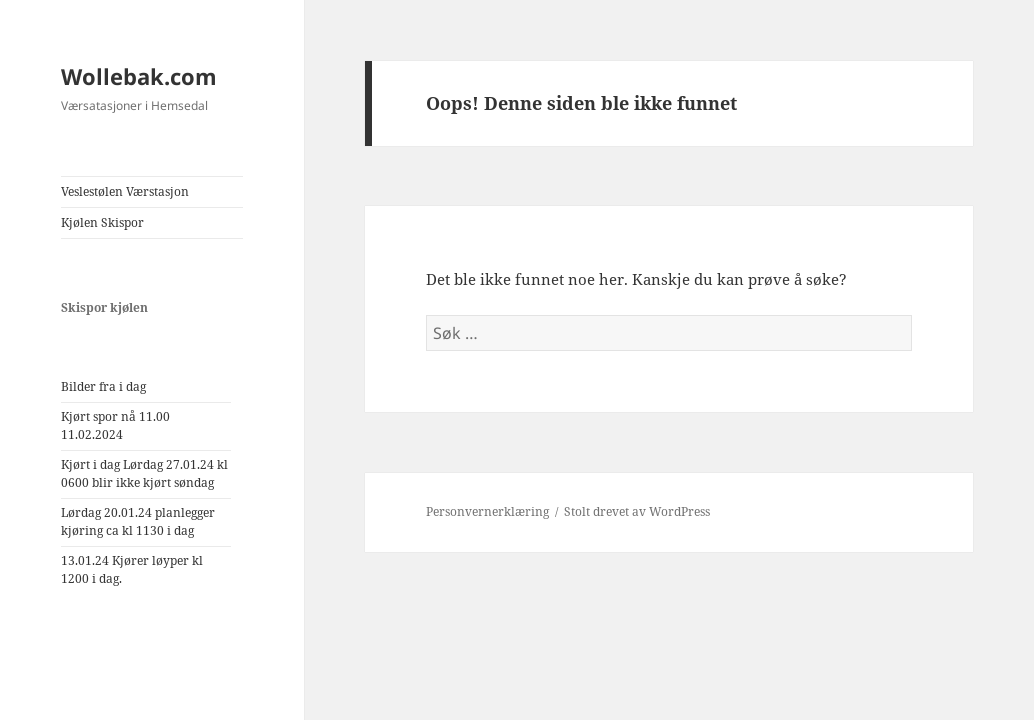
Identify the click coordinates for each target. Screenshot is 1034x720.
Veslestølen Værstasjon (125, 191)
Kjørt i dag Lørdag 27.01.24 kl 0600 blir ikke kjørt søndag (144, 473)
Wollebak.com (139, 76)
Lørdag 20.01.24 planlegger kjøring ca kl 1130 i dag (138, 521)
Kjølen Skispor (102, 222)
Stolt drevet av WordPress (637, 511)
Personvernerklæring (487, 511)
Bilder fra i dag (103, 386)
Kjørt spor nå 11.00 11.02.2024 (115, 425)
